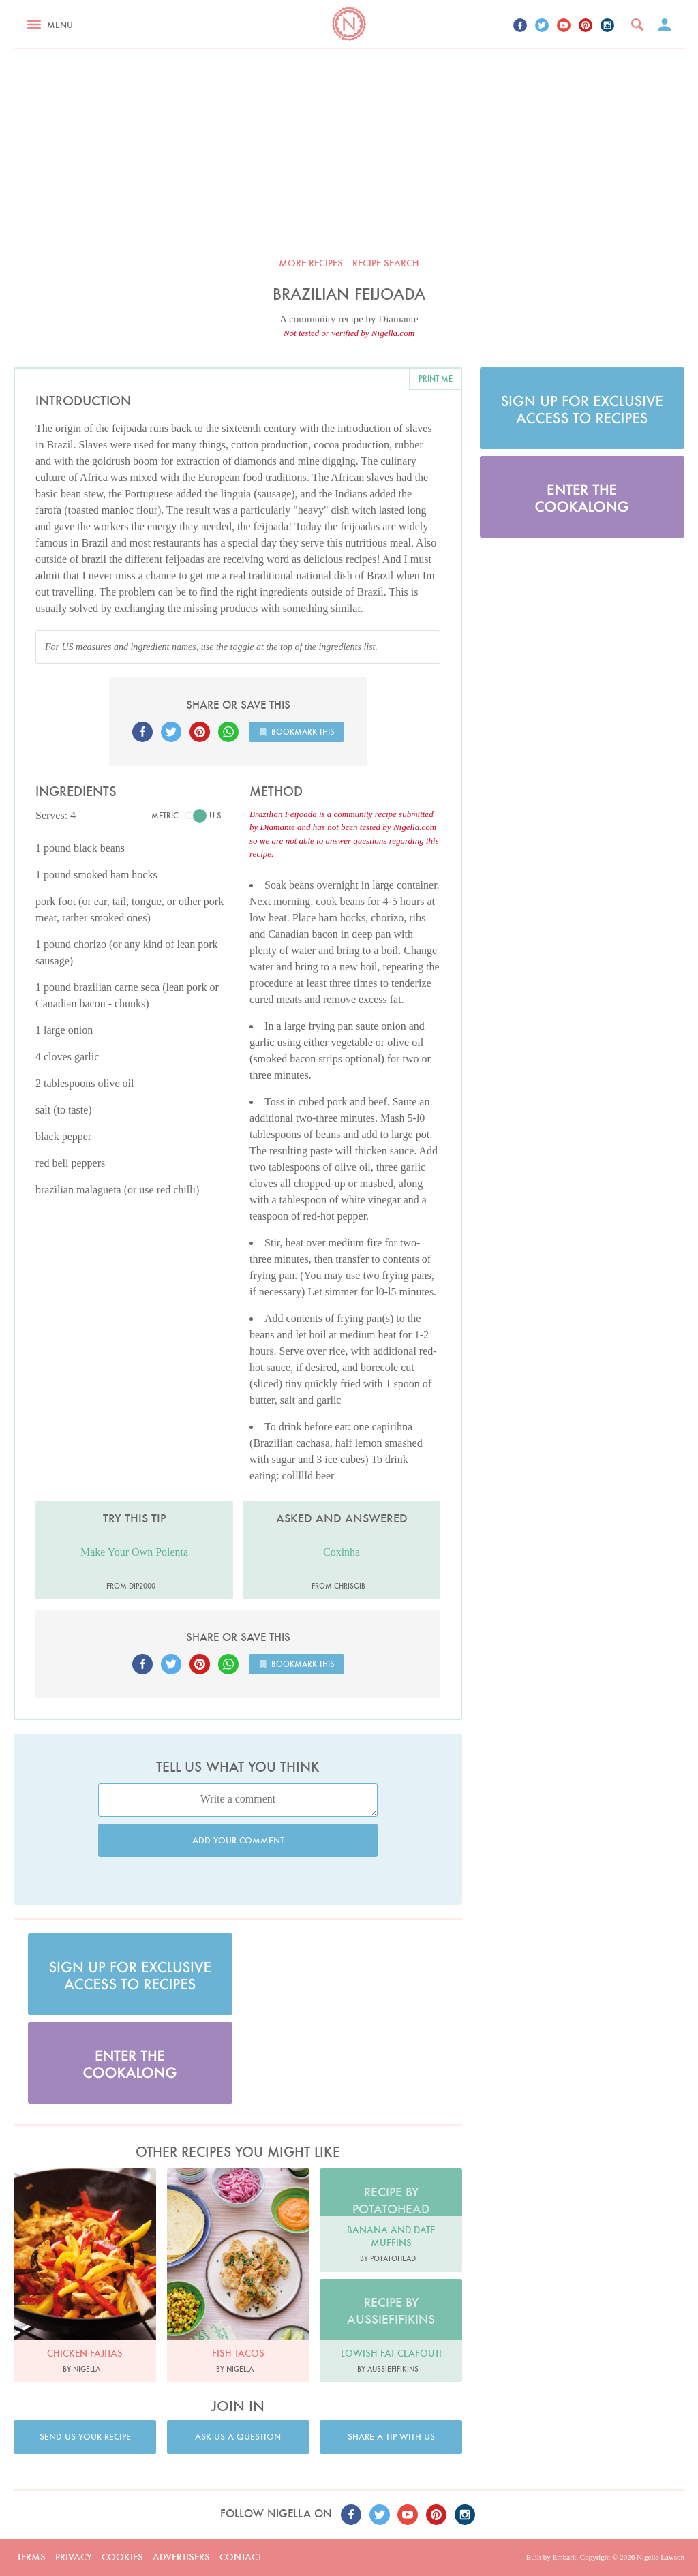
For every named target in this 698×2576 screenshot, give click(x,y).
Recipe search (385, 263)
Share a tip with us (391, 2436)
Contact (240, 2557)
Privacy (73, 2557)
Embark (564, 2557)
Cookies (122, 2557)
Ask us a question (238, 2436)
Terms (31, 2557)
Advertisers (181, 2557)
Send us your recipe (85, 2436)
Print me (436, 378)
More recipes (311, 263)
